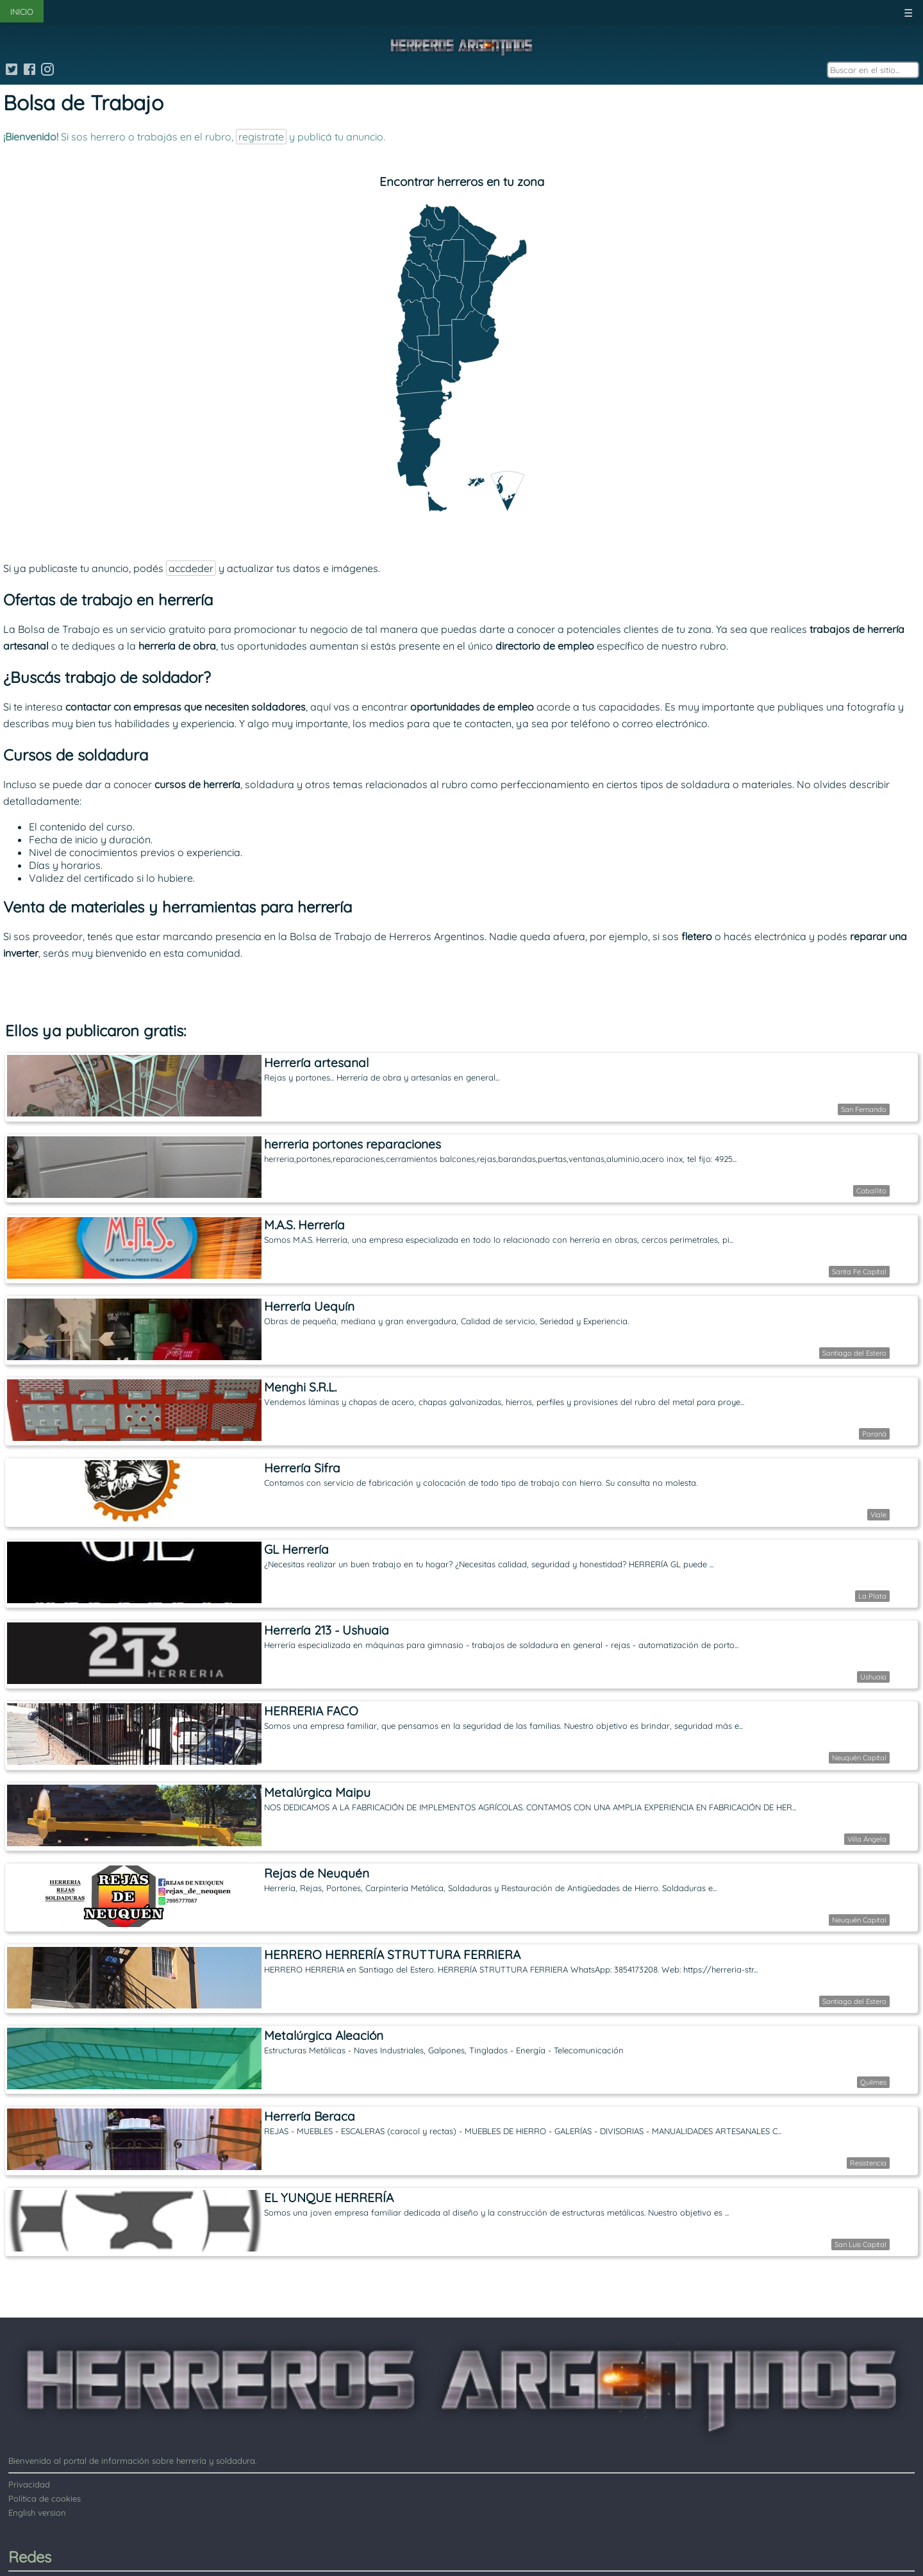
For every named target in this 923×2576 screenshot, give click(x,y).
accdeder (191, 568)
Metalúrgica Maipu (317, 1792)
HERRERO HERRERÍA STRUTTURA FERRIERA (392, 1954)
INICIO (21, 11)
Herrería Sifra (302, 1468)
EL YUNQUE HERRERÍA (329, 2197)
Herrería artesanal (316, 1062)
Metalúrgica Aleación (323, 2035)
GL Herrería (296, 1549)
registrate (261, 136)
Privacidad (29, 2484)
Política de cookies (44, 2498)
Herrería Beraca (309, 2116)
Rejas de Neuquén (316, 1873)
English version (37, 2512)
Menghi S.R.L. (300, 1387)
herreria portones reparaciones (352, 1144)
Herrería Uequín (309, 1306)
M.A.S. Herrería (304, 1225)
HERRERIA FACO (311, 1711)
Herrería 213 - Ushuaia (326, 1630)
